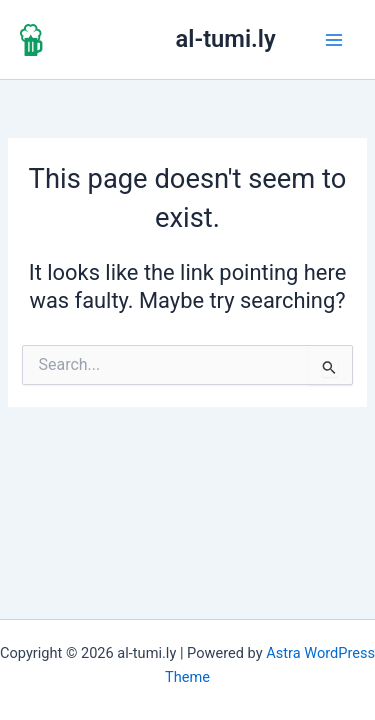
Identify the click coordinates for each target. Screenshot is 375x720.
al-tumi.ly (226, 39)
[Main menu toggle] (334, 40)
